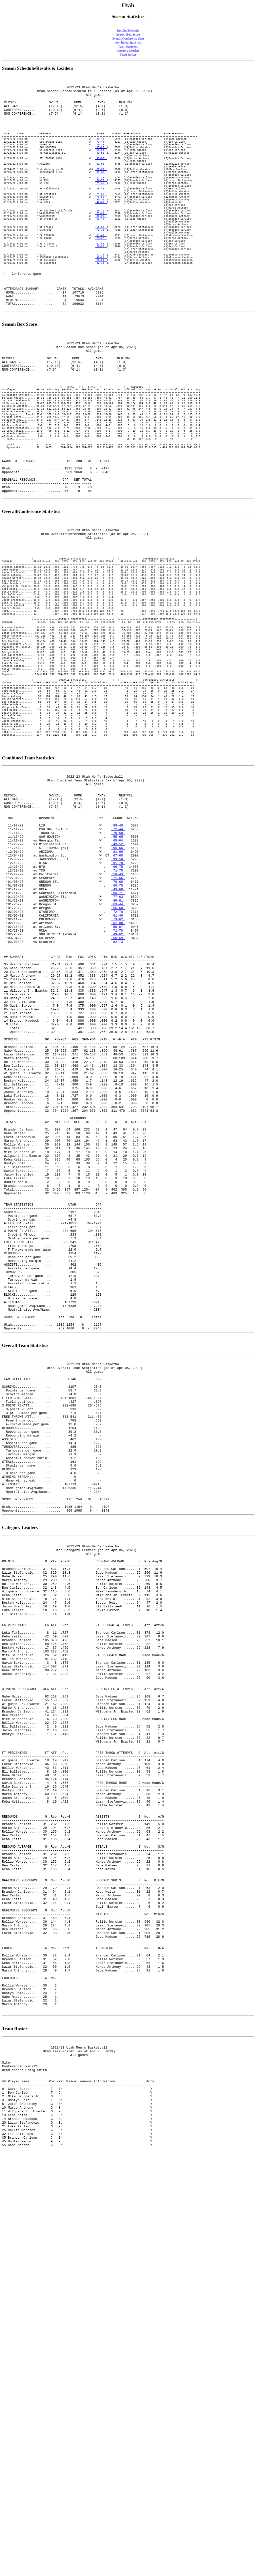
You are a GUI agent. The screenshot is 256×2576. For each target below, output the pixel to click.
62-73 (101, 310)
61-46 (101, 275)
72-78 (101, 268)
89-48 (101, 152)
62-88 (101, 285)
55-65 (101, 163)
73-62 (101, 278)
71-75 (101, 208)
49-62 (101, 303)
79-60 (101, 226)
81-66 (101, 184)
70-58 (101, 159)
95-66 (101, 177)
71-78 (101, 299)
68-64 (101, 166)
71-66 (101, 222)
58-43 (101, 215)
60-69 (101, 306)
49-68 (101, 233)
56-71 (101, 243)
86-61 (101, 250)
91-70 (101, 201)
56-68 (101, 264)
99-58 (101, 194)
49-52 (101, 170)
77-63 (101, 247)
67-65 (101, 191)
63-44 (101, 254)
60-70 (101, 229)
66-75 (101, 205)
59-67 (101, 289)
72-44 (101, 156)
